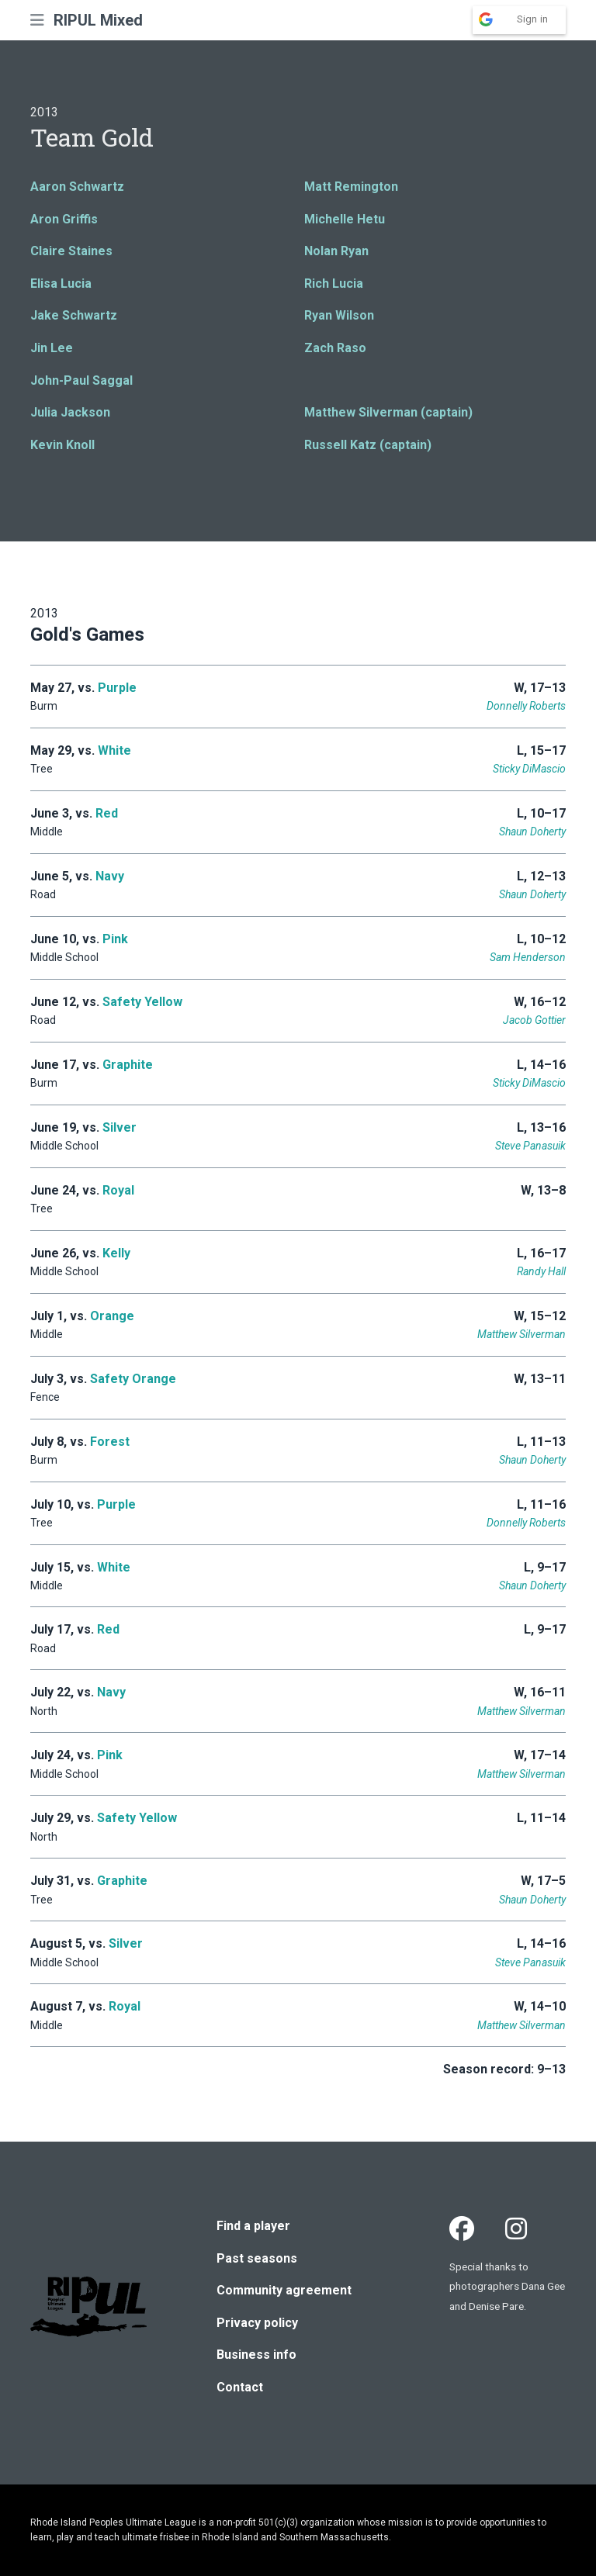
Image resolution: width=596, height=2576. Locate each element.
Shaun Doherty (532, 831)
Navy (109, 876)
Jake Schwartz (73, 315)
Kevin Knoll (62, 444)
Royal (118, 1190)
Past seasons (257, 2258)
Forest (110, 1441)
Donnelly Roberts (526, 706)
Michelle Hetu (344, 219)
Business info (256, 2354)
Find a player (253, 2225)
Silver (119, 1127)
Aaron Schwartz (77, 186)
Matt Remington (351, 186)
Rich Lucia (333, 283)
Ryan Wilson (339, 315)
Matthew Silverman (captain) (388, 412)
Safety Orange (133, 1378)
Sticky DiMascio (529, 768)
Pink (115, 939)
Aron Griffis (64, 219)
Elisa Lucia (61, 283)
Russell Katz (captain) (367, 444)
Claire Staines (71, 251)
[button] (37, 20)
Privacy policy (257, 2322)
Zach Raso (335, 348)
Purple (117, 687)
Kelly (116, 1253)
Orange (112, 1316)
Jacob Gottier (534, 1020)
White (114, 750)
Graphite (127, 1064)
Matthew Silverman (521, 1334)
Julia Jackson (70, 412)
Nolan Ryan (336, 251)
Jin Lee (51, 348)
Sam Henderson (528, 957)
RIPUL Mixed (98, 20)
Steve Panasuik (530, 1145)
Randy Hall (541, 1271)
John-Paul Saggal (81, 380)
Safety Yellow (142, 1001)
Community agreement (284, 2290)
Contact (240, 2387)
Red (106, 813)
